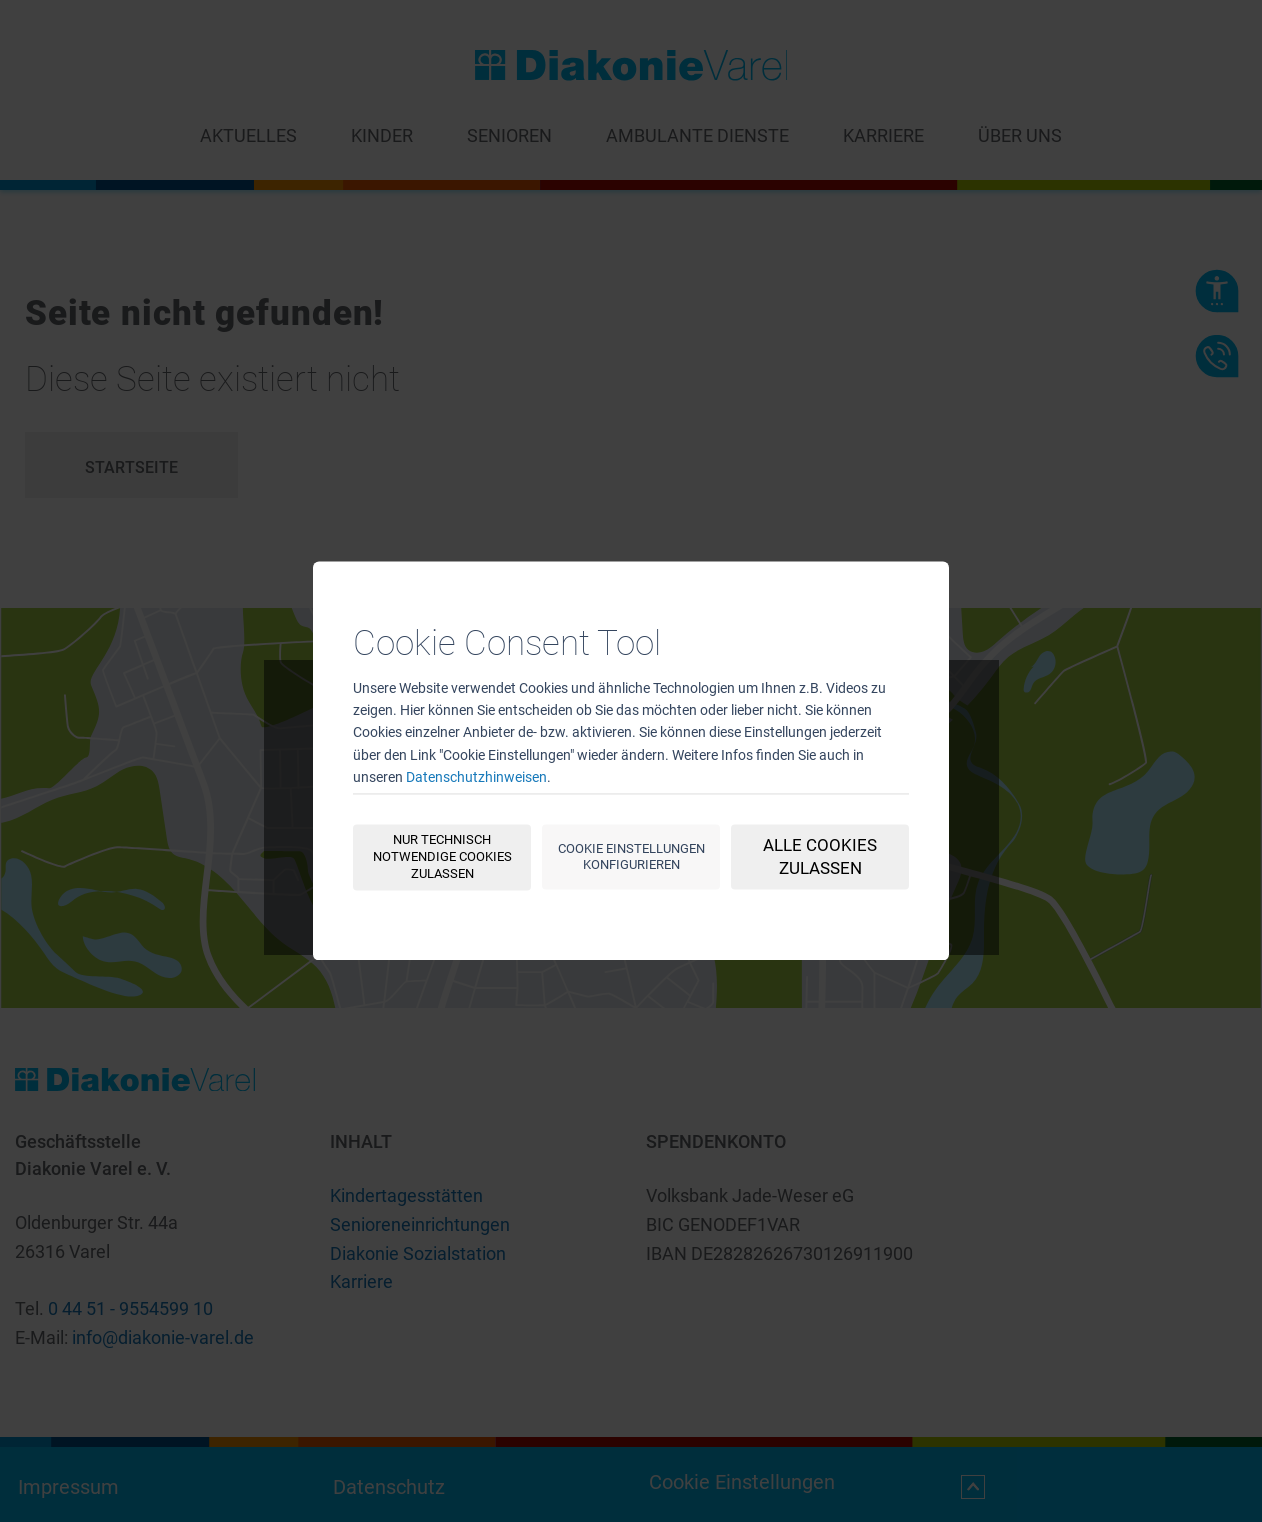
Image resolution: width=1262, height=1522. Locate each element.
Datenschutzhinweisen (476, 778)
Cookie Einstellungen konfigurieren (631, 857)
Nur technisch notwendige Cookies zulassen (442, 857)
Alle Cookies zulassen (820, 857)
